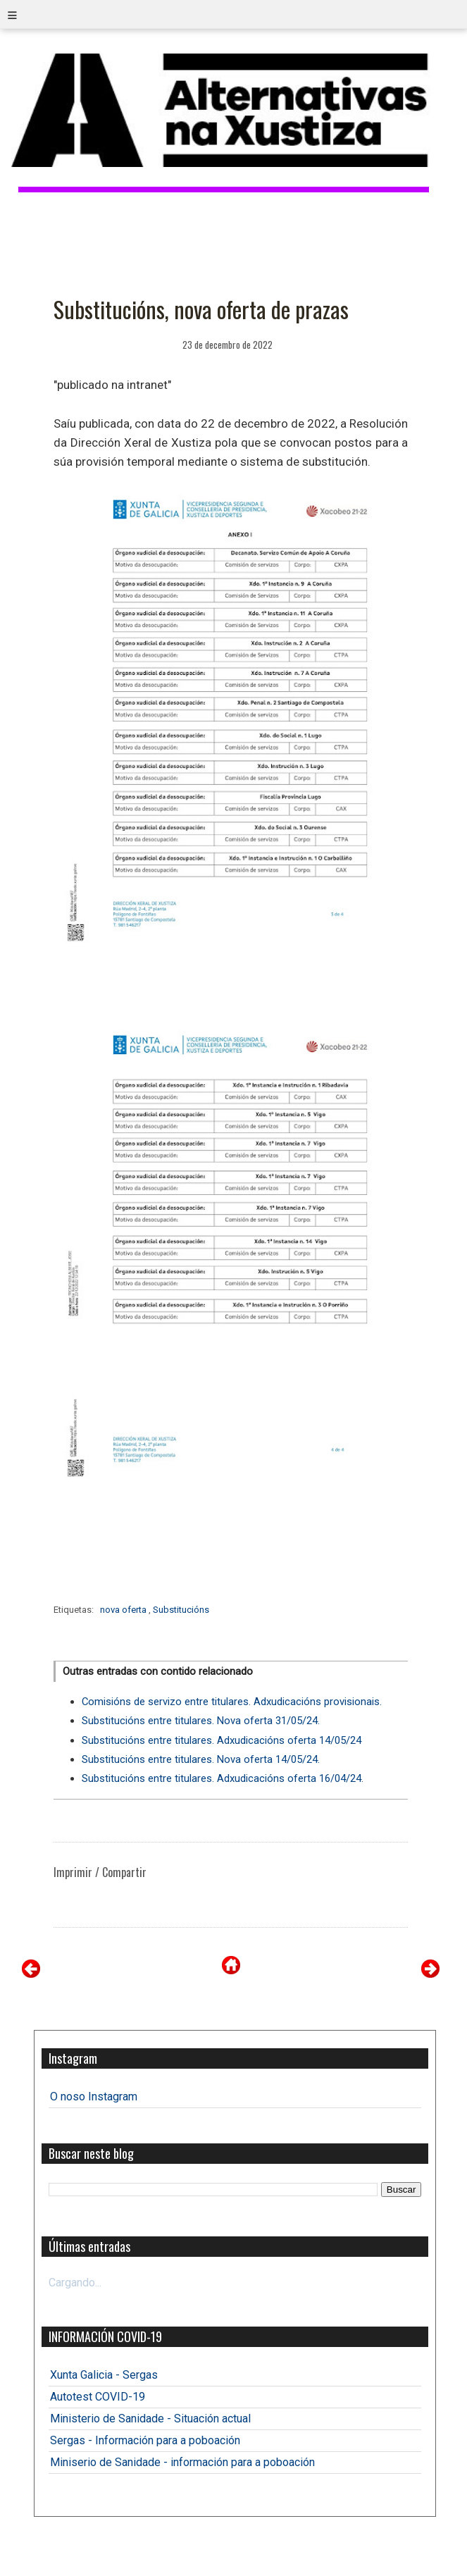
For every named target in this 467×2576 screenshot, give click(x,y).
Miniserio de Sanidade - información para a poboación (182, 2462)
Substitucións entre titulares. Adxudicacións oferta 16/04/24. (222, 1778)
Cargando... (75, 2282)
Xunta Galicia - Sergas (104, 2375)
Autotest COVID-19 (97, 2396)
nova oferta (124, 1609)
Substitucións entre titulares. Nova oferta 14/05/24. (201, 1759)
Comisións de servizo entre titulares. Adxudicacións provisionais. (232, 1701)
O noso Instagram (93, 2096)
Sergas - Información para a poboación (145, 2440)
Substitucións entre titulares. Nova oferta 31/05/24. (201, 1720)
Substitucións (181, 1609)
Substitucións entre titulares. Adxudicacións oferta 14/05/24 (221, 1740)
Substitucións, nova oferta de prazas (201, 309)
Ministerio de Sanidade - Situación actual (150, 2418)
